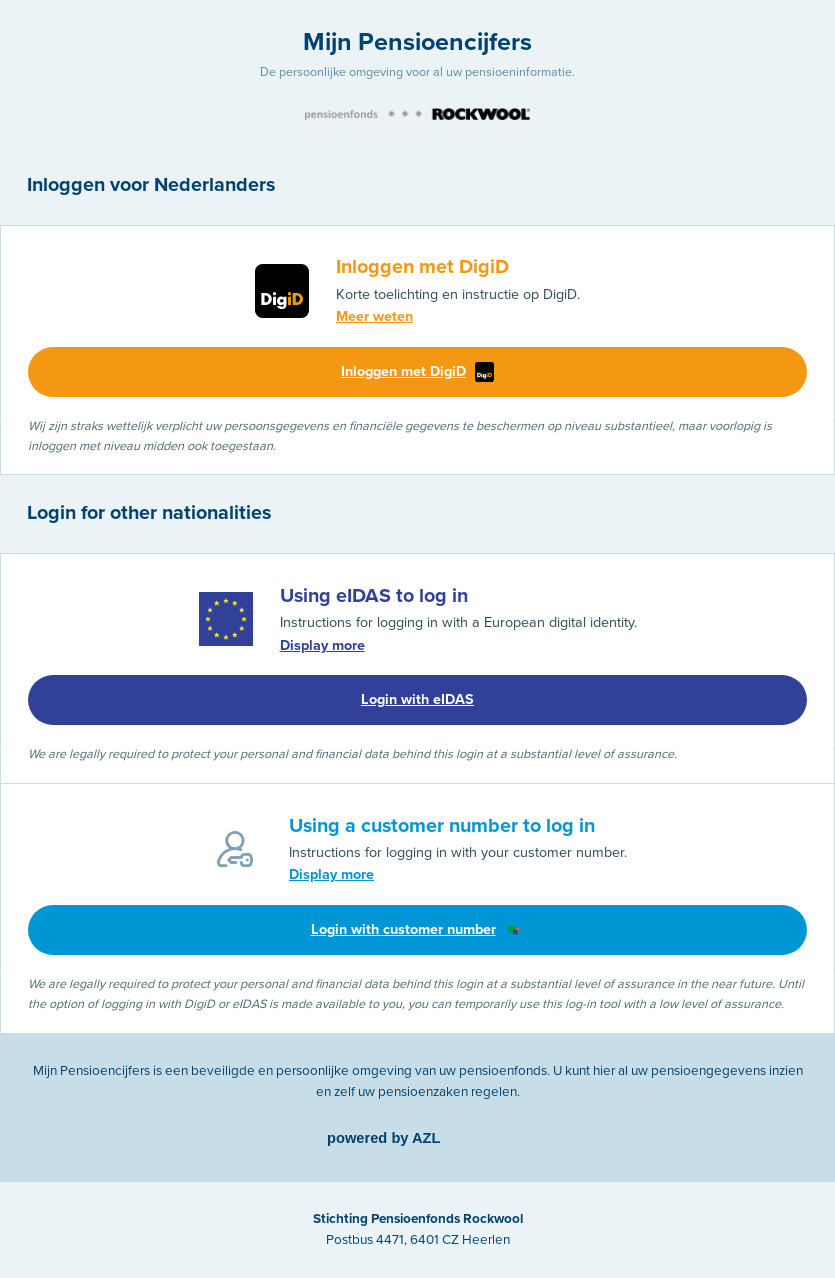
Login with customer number (418, 930)
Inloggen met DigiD (418, 372)
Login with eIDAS (417, 699)
